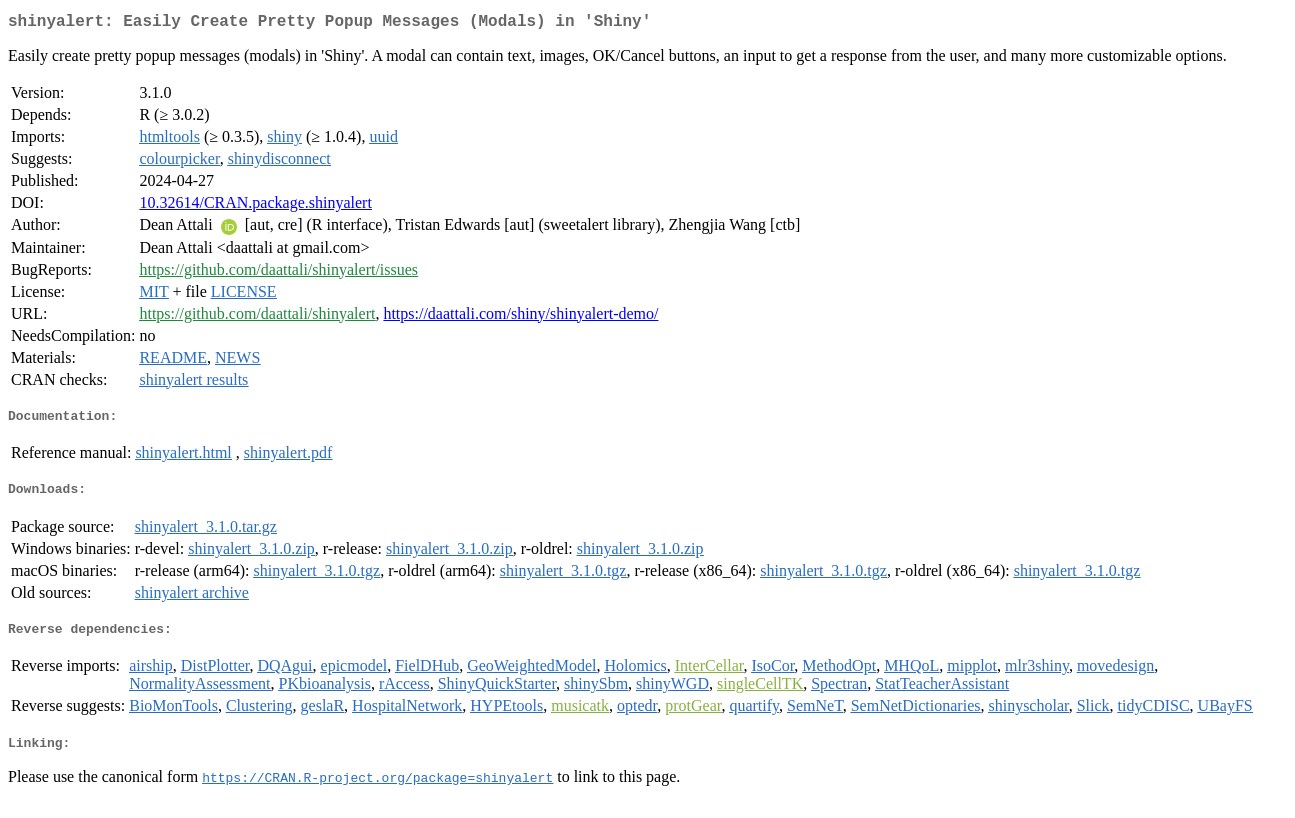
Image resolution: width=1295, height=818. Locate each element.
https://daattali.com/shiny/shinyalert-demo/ (520, 317)
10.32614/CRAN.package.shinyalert (255, 206)
